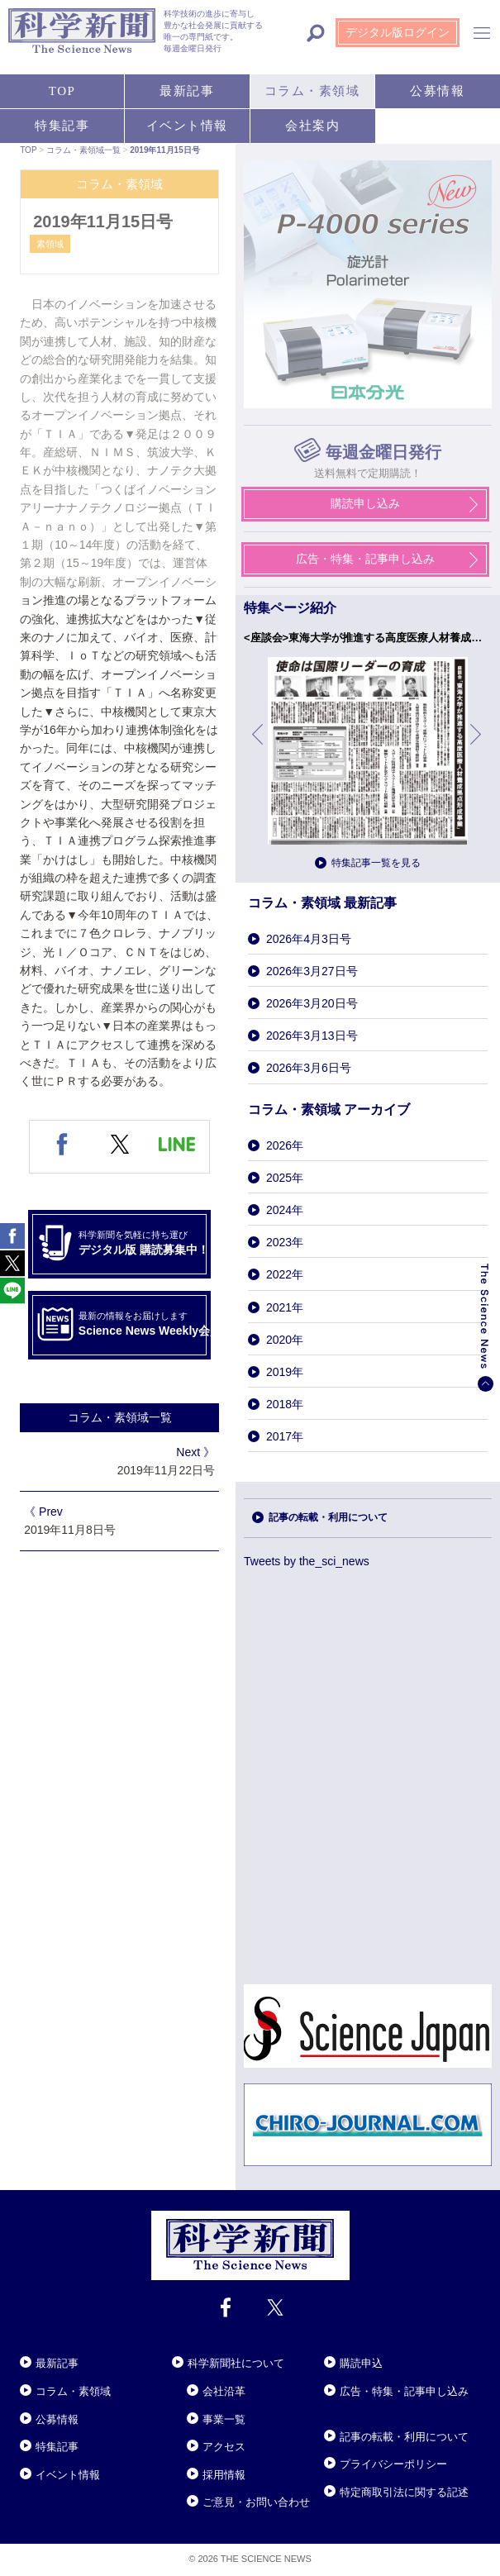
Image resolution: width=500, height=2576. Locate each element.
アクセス (223, 2446)
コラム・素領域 (73, 2391)
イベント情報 (68, 2475)
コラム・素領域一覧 (120, 1417)
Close (35, 2343)
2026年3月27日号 (312, 971)
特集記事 (57, 2446)
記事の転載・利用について (404, 2437)
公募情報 (57, 2419)
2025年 (284, 1177)
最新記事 (57, 2363)
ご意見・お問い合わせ (256, 2502)
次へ (476, 746)
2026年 (284, 1145)
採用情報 (223, 2475)
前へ (258, 746)
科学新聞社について (236, 2363)
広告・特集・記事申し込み (404, 2391)
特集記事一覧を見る (376, 863)
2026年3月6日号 (308, 1067)
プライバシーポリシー (393, 2464)
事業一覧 (223, 2419)
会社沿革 (223, 2391)
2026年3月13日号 (312, 1035)
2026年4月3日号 (308, 938)
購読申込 (361, 2363)
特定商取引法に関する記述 (404, 2492)
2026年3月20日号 (312, 1003)
